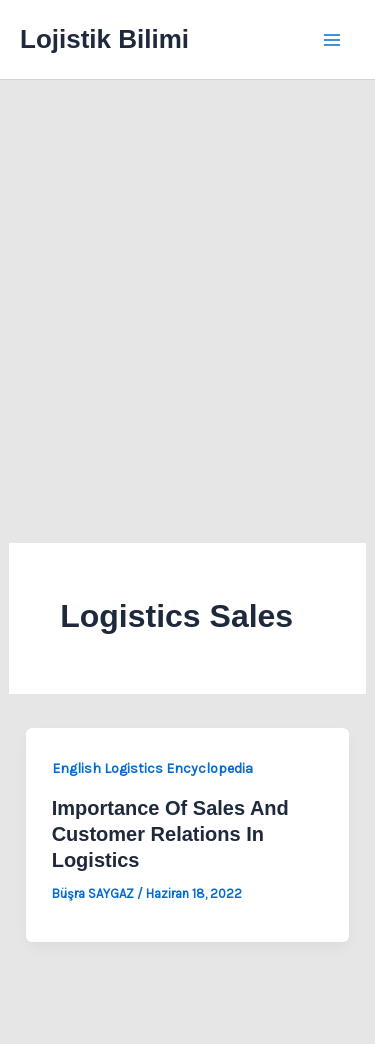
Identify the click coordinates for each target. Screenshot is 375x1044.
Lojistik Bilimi (104, 39)
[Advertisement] (187, 277)
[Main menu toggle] (333, 40)
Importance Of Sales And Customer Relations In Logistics (170, 834)
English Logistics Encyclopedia (152, 768)
